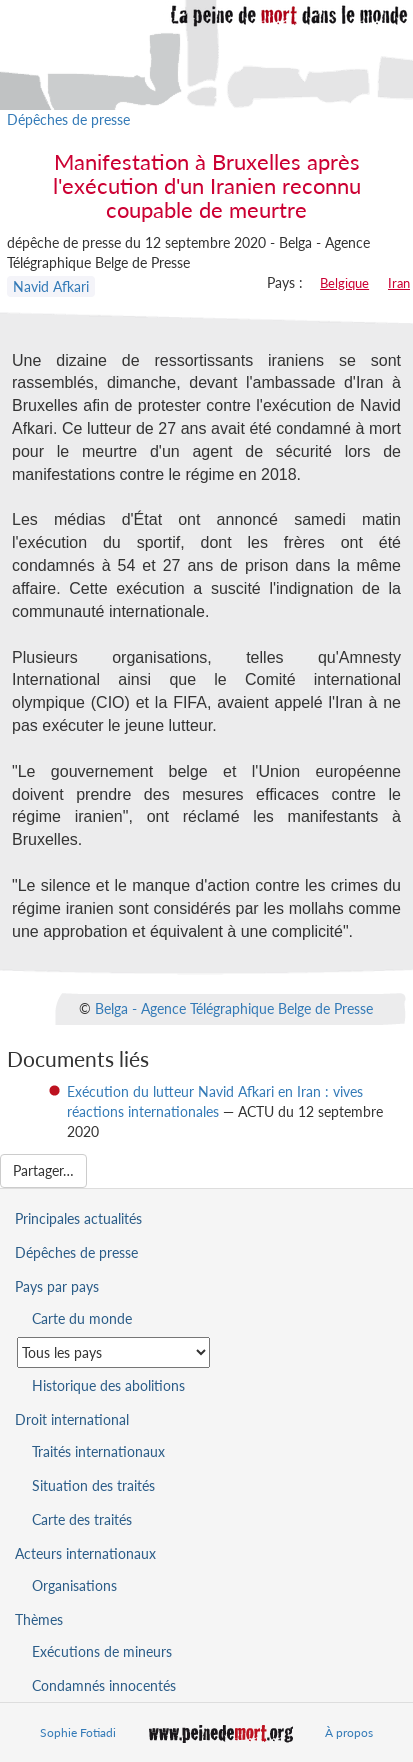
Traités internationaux (98, 1451)
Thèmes (39, 1619)
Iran (399, 283)
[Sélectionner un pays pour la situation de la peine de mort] (113, 1352)
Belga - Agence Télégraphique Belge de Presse (234, 1007)
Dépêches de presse (68, 119)
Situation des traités (93, 1485)
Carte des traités (82, 1519)
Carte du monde (82, 1318)
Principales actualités (78, 1218)
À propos (349, 1732)
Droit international (72, 1419)
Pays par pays (57, 1286)
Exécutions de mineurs (102, 1651)
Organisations (74, 1585)
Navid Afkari (51, 286)
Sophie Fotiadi (78, 1732)
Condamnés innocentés (104, 1685)
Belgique (344, 283)
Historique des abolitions (108, 1385)
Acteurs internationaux (85, 1553)
